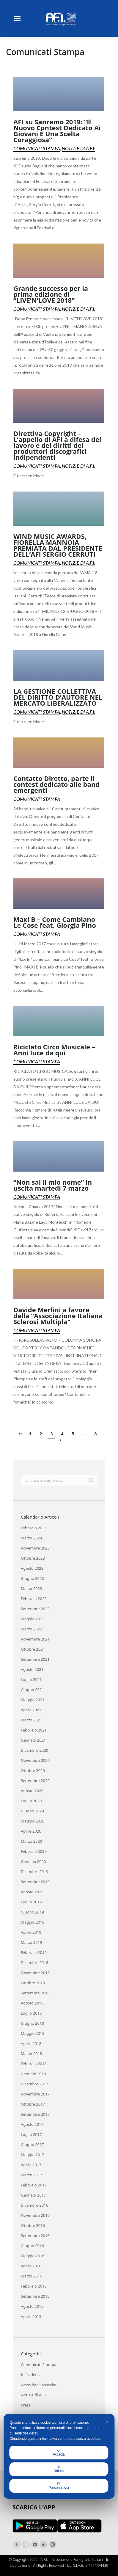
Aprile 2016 (31, 2266)
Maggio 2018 (32, 2033)
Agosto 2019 (32, 1891)
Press (26, 2405)
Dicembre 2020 (34, 1750)
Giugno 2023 (32, 1578)
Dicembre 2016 (34, 2205)
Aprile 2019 (31, 1932)
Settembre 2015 (35, 2296)
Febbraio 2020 (34, 1851)
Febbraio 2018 (34, 2063)
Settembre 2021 (35, 1659)
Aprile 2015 (31, 2316)
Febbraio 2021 (34, 1730)
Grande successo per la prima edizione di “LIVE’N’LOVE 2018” (50, 294)
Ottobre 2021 (33, 1649)
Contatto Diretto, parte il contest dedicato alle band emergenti (56, 784)
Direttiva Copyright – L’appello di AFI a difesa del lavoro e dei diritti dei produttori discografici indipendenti (57, 445)
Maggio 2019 (32, 1922)
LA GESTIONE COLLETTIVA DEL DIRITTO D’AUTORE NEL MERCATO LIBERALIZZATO (57, 697)
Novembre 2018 (35, 1972)
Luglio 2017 (31, 2134)
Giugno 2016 (32, 2245)
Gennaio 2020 (33, 1861)
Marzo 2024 (31, 1538)
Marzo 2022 (31, 1629)
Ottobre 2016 (33, 2225)
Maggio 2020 (32, 1821)
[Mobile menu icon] (17, 18)
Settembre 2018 (35, 1993)
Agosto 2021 (32, 1669)
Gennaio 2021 (33, 1740)
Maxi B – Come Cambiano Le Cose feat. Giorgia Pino (54, 922)
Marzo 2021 (31, 1720)
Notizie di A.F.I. (78, 148)
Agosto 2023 (32, 1568)
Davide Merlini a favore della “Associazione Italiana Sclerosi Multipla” (58, 1315)
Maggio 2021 (32, 1699)
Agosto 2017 (32, 2124)
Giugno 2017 (32, 2144)
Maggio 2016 (32, 2255)
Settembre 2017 (35, 2114)
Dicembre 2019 (34, 1871)
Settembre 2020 (35, 1780)
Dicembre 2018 (34, 1962)
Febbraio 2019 (34, 1952)
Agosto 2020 (32, 1790)
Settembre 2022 (35, 1608)
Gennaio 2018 (33, 2073)
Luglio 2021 (31, 1679)
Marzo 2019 (31, 1942)
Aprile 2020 (31, 1831)
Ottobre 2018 (33, 1982)
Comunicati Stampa (36, 148)
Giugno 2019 (32, 1912)
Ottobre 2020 (33, 1770)
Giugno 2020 (32, 1811)
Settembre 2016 (35, 2235)
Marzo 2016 (31, 2276)
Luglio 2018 (31, 2013)
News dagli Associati (39, 2384)
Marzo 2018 (31, 2053)
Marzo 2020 (31, 1841)
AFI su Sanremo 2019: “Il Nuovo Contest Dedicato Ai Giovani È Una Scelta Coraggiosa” (57, 130)
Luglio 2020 (31, 1800)
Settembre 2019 (35, 1881)
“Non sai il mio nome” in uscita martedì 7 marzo (52, 1185)
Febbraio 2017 (34, 2185)
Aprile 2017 (31, 2164)
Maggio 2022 (32, 1618)
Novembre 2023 (35, 1548)
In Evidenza (31, 2374)
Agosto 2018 (32, 2003)
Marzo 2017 (31, 2175)
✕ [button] (107, 2421)
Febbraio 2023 (34, 1598)
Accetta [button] (58, 2452)
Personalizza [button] (58, 2486)
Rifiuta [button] (59, 2469)
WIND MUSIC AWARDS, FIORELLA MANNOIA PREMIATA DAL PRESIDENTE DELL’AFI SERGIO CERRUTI (57, 545)
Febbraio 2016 (34, 2286)
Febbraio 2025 (34, 1527)
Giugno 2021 (32, 1689)
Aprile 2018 (31, 2043)
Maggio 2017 (32, 2154)
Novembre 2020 (35, 1760)
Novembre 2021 (35, 1639)
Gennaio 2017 (33, 2195)
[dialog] (59, 2456)
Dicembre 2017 (34, 2084)
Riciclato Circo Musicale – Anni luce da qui (54, 1050)
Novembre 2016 (35, 2215)
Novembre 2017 (35, 2094)
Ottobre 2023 (33, 1558)
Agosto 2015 (32, 2306)
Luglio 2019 (31, 1902)
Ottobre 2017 (33, 2104)
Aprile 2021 (31, 1709)
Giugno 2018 (32, 2023)
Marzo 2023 (31, 1588)
